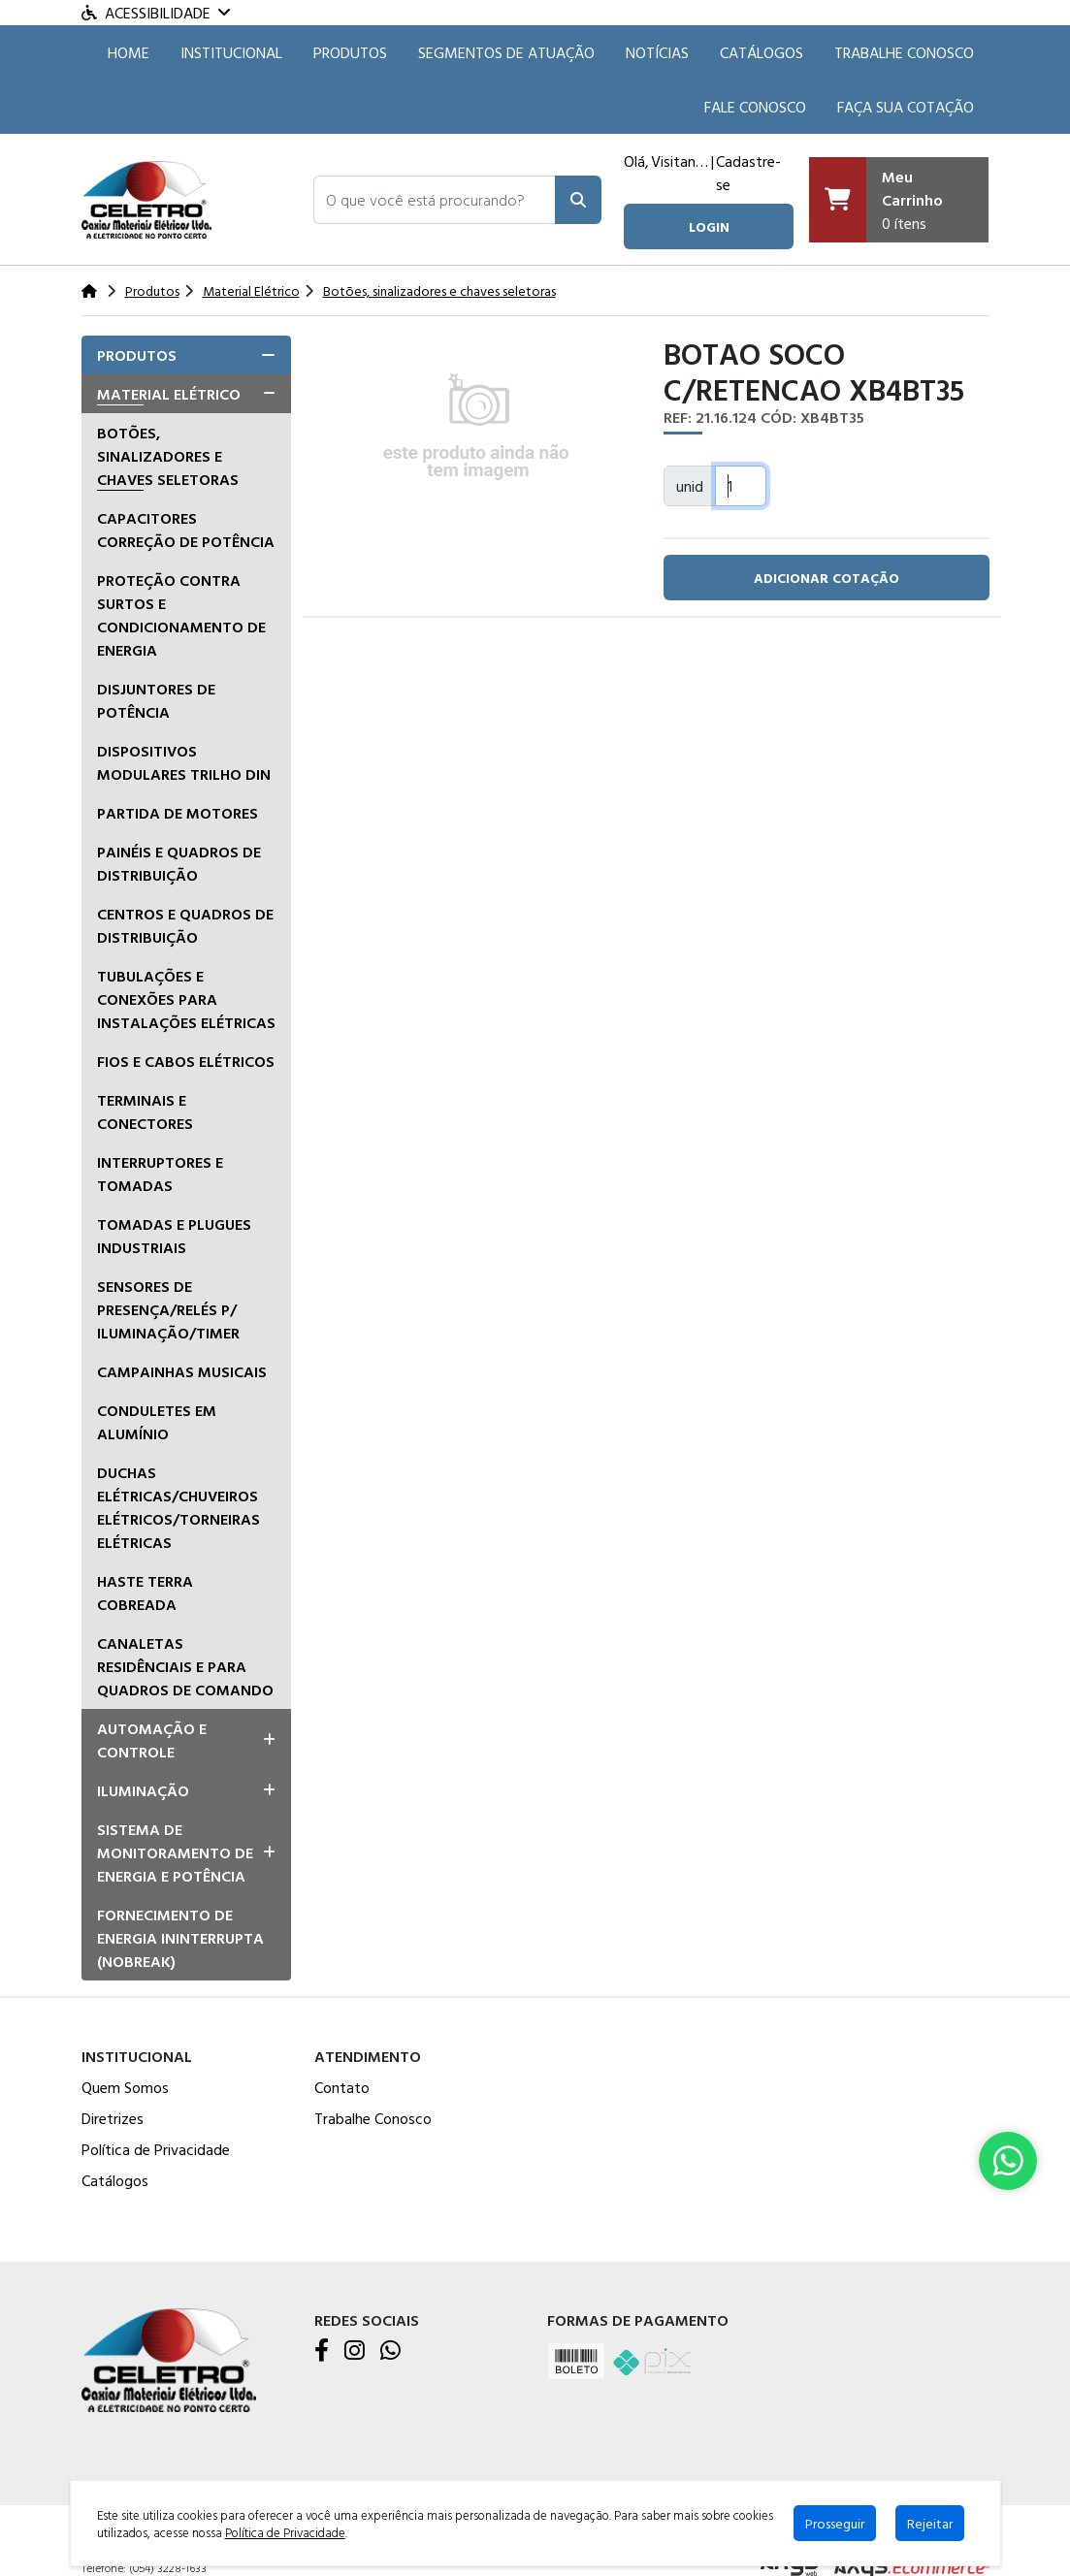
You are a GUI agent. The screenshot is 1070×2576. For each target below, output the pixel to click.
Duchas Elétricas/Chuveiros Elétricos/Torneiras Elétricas (178, 1507)
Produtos (350, 52)
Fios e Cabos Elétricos (186, 1061)
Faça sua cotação (905, 106)
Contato (342, 2087)
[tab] (186, 355)
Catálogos (761, 52)
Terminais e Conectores (145, 1111)
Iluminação (143, 1790)
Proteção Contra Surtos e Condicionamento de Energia (181, 614)
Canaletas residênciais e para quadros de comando (185, 1666)
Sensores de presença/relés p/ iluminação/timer (168, 1309)
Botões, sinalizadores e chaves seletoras (168, 456)
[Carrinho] (899, 199)
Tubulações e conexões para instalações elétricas (186, 999)
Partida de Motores (177, 812)
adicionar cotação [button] (826, 577)
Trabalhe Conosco (904, 52)
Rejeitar (930, 2523)
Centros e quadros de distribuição (185, 925)
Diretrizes (112, 2118)
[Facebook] (321, 2351)
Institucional (231, 52)
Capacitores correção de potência (186, 529)
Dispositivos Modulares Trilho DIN (184, 762)
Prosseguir (834, 2523)
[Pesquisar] (578, 200)
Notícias (657, 52)
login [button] (709, 226)
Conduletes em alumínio (156, 1422)
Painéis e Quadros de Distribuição (179, 863)
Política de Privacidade (155, 2149)
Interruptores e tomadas (160, 1173)
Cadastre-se (748, 172)
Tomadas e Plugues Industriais (174, 1235)
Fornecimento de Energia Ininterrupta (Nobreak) (180, 1938)
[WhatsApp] (390, 2351)
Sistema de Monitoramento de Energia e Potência (175, 1852)
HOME (128, 52)
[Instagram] (354, 2351)
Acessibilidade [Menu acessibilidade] (155, 12)
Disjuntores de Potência (156, 700)
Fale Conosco (755, 106)
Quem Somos (125, 2087)
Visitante (679, 161)
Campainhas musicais (182, 1371)
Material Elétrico (169, 393)
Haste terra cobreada (145, 1592)
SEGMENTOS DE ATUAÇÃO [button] (506, 52)
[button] (435, 200)
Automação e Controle (152, 1740)
